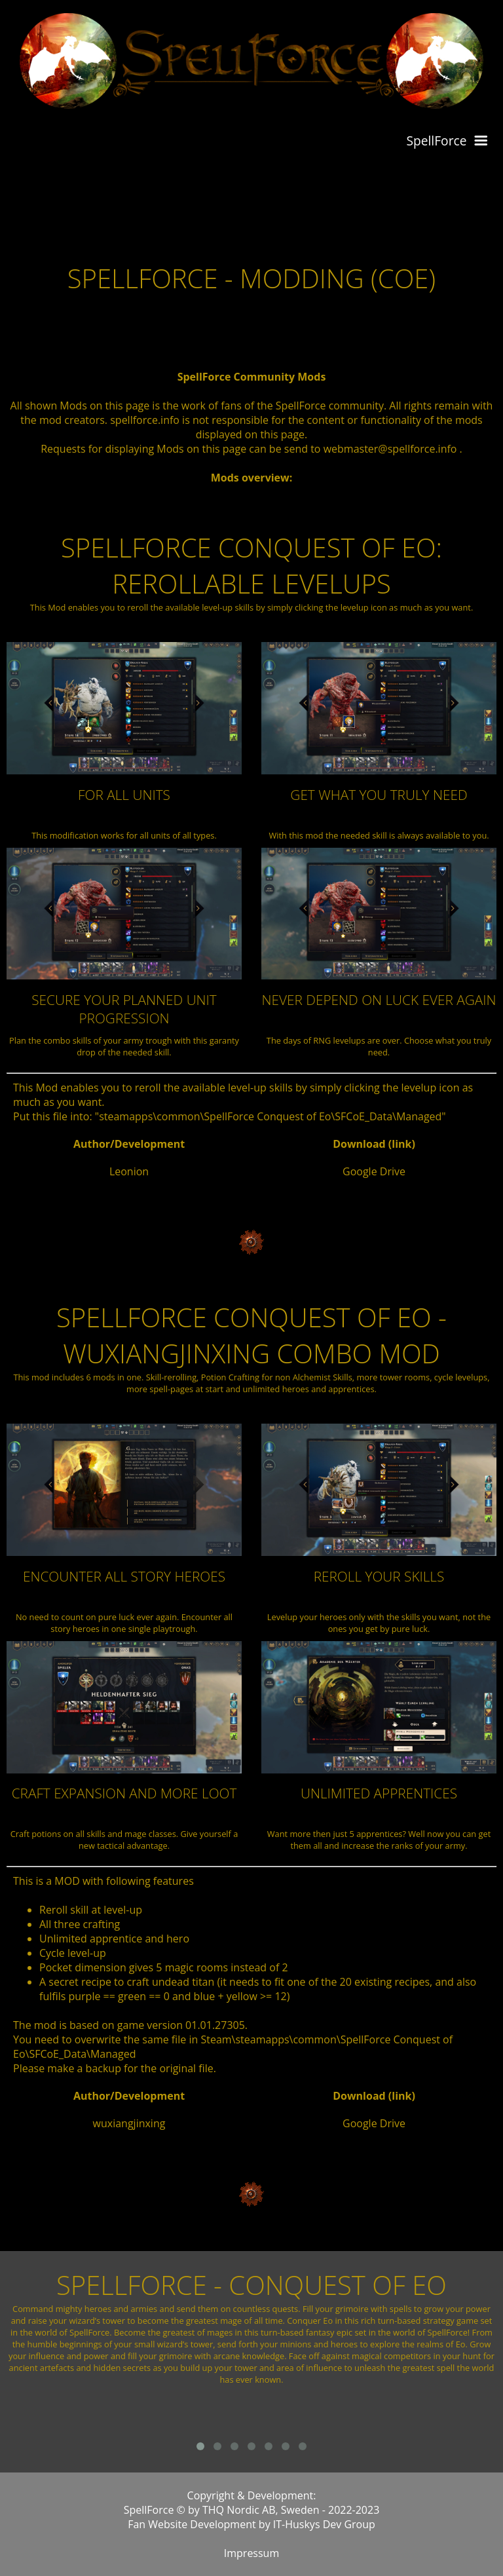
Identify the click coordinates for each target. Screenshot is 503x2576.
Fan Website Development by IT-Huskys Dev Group (251, 2524)
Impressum (251, 2553)
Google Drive (374, 1171)
